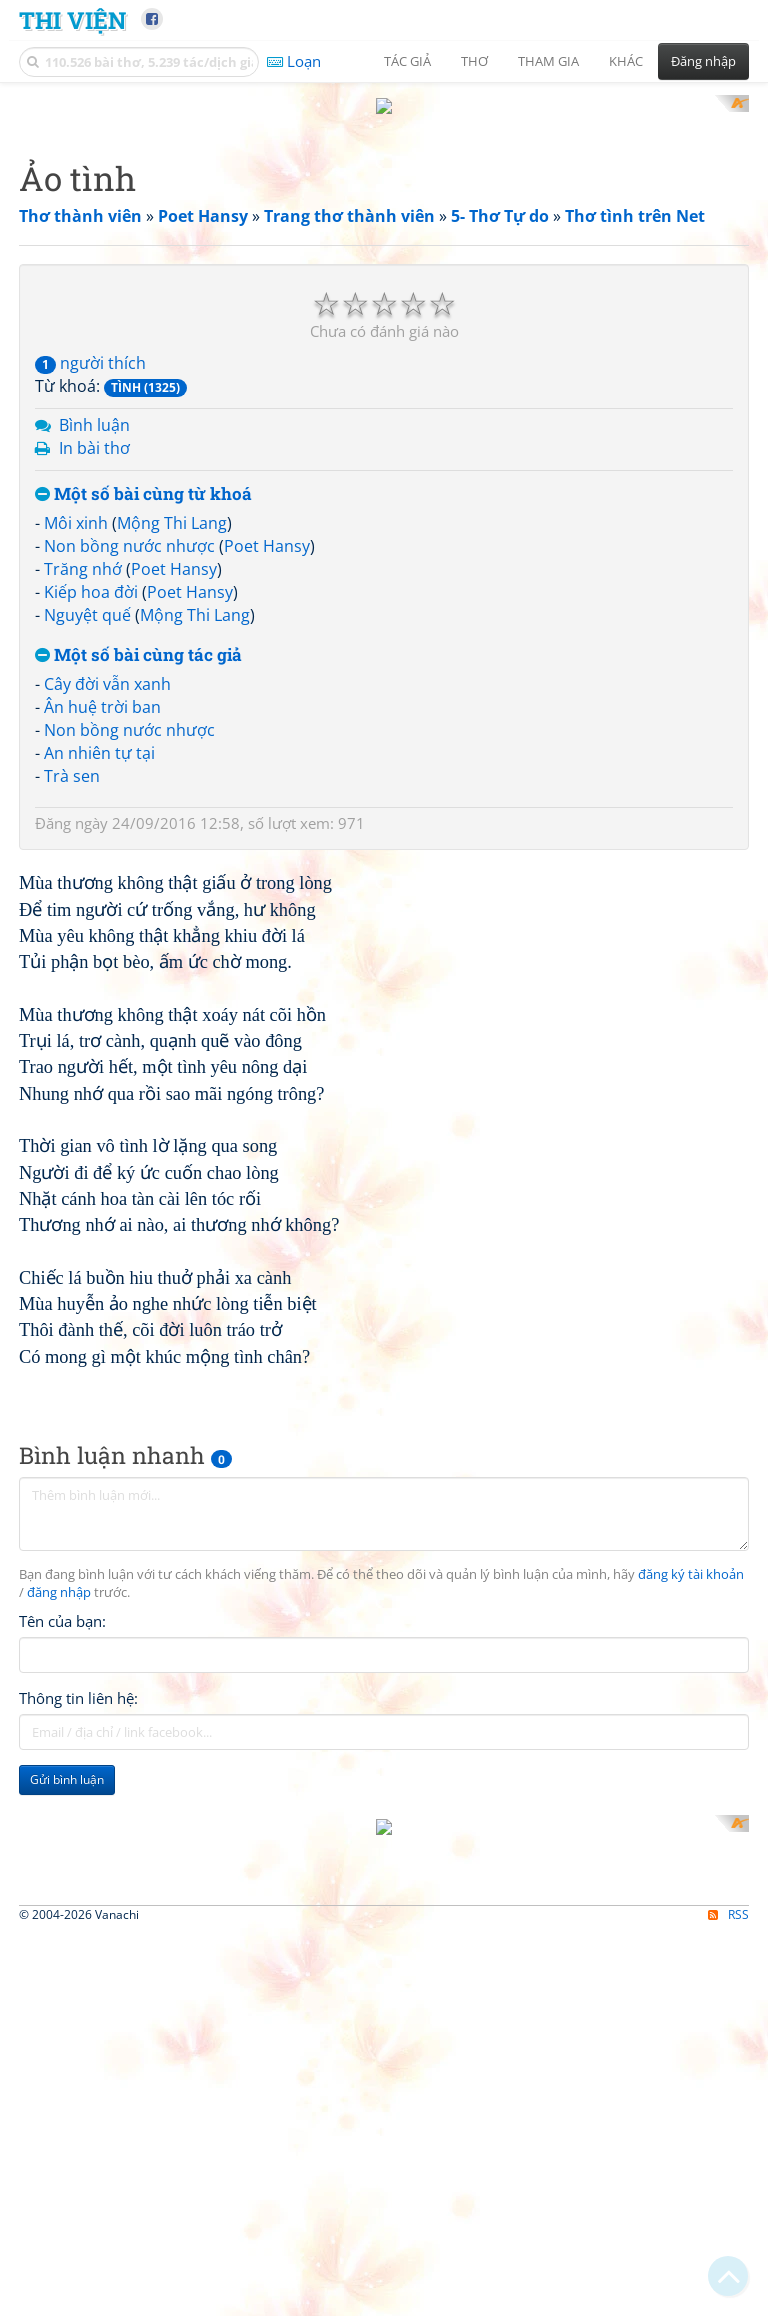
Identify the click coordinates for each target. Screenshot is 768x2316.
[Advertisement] (384, 235)
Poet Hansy (267, 808)
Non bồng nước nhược (129, 808)
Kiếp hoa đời (91, 853)
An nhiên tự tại (99, 1014)
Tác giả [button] (407, 61)
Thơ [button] (474, 61)
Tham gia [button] (548, 61)
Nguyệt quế (87, 876)
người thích (90, 625)
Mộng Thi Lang (172, 785)
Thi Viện (72, 19)
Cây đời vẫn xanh (107, 946)
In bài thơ (94, 709)
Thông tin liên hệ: (78, 2239)
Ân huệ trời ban (102, 969)
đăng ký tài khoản (691, 2116)
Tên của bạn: (62, 2162)
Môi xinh (76, 785)
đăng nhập (59, 2133)
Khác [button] (626, 61)
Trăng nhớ (83, 830)
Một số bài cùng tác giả (138, 916)
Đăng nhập (703, 61)
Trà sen (72, 1037)
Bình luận (94, 686)
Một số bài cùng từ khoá (143, 755)
